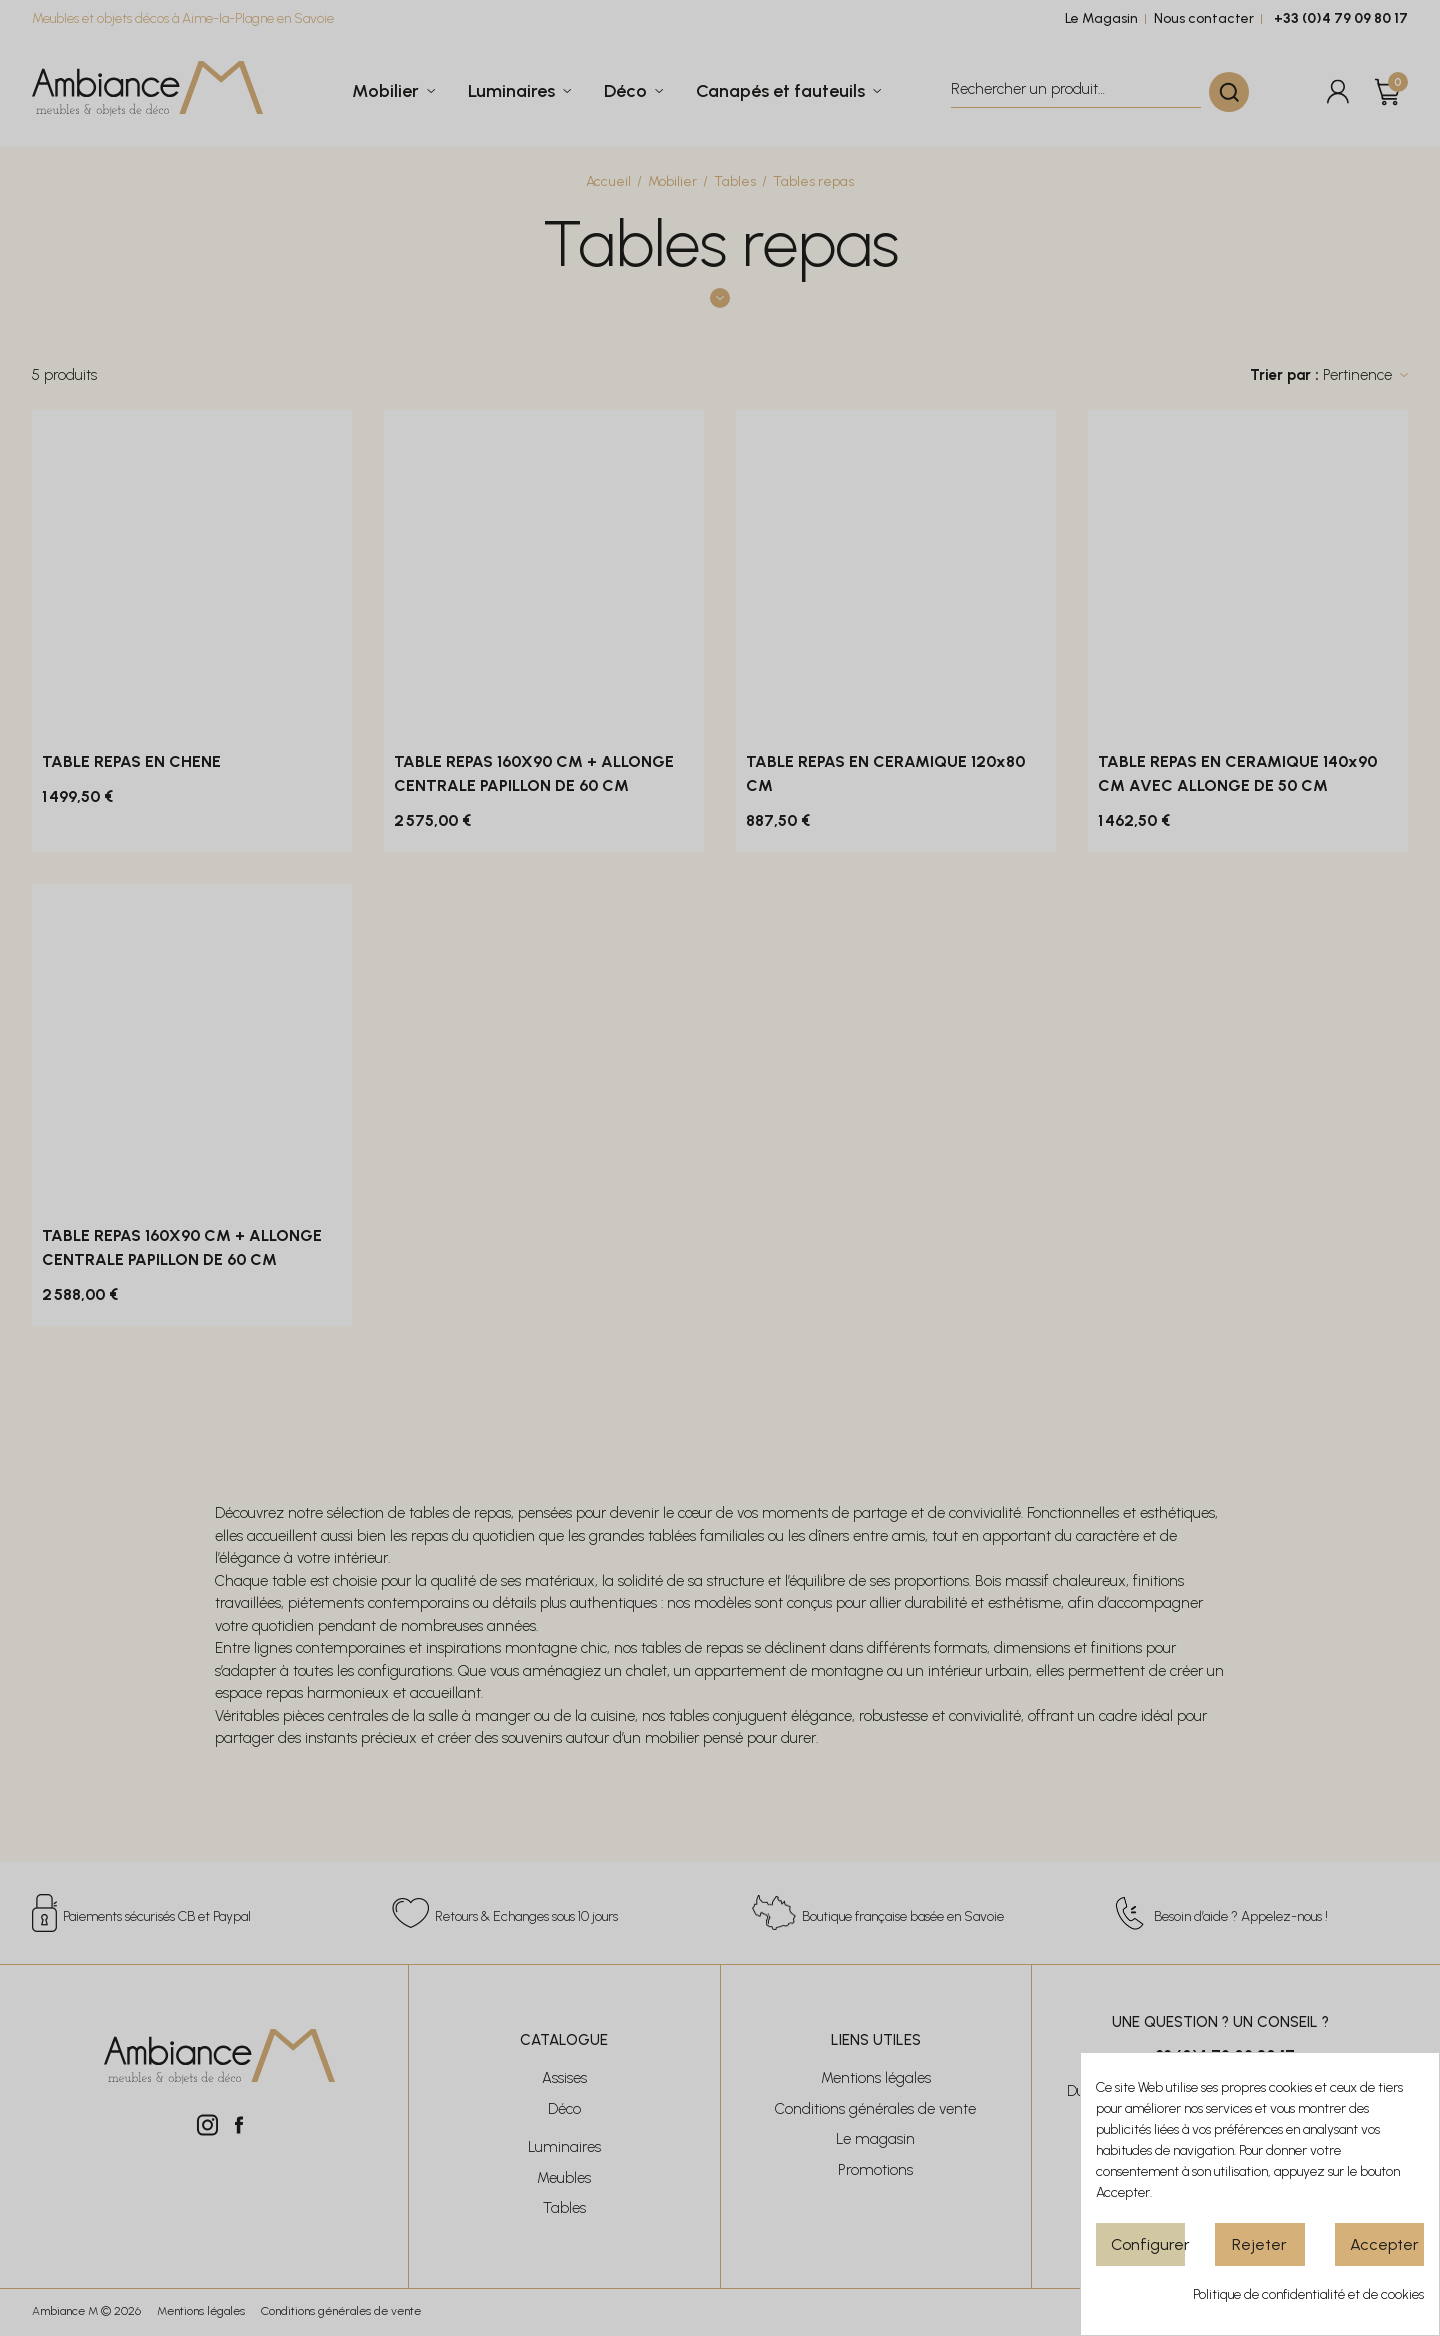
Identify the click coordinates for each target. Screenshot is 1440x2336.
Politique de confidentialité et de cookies (1308, 2294)
